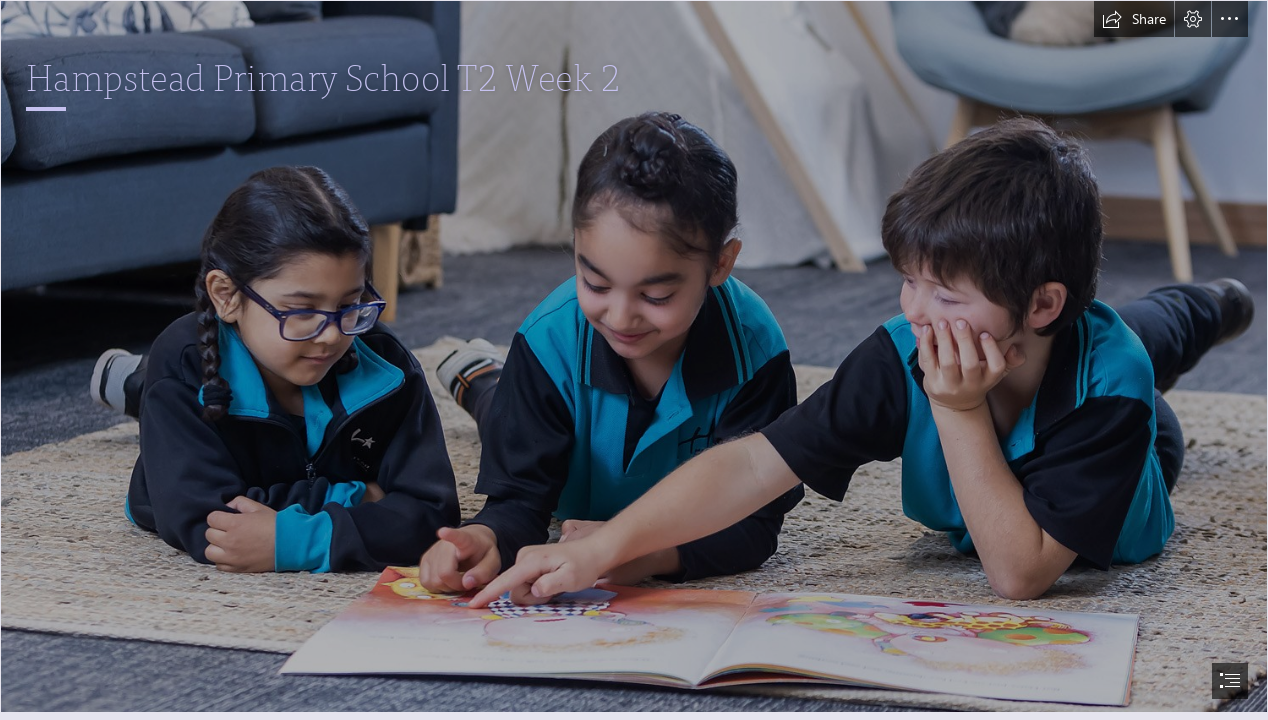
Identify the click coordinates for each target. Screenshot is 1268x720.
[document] (634, 360)
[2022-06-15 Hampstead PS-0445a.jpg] (634, 356)
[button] (1134, 19)
